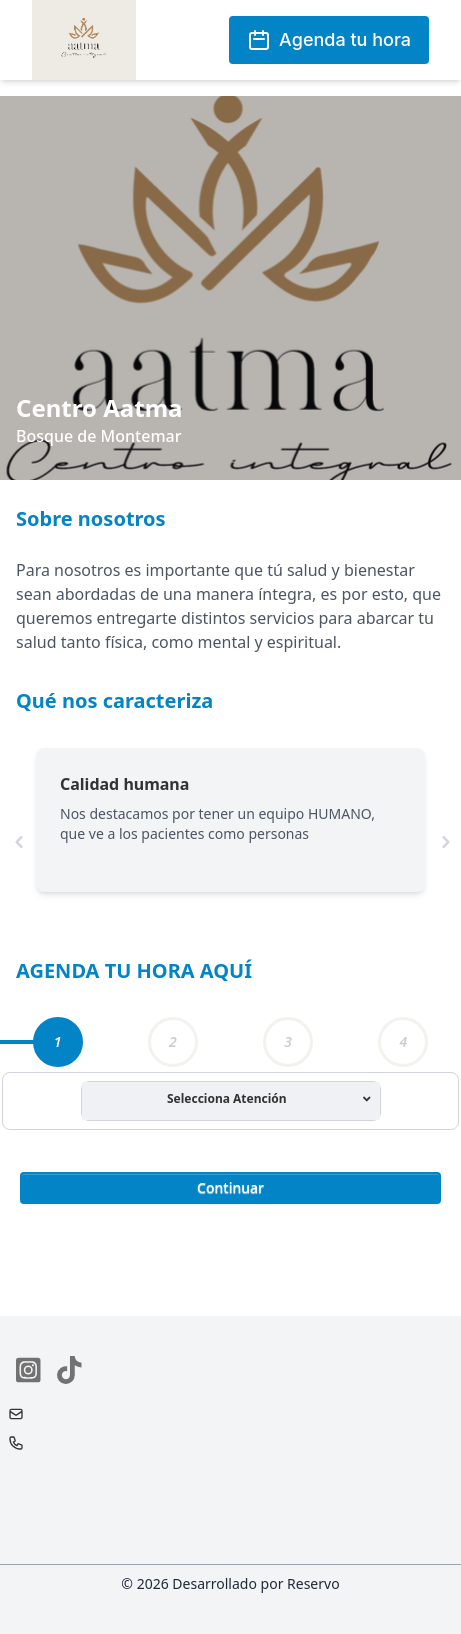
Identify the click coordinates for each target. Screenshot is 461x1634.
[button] (230, 1186)
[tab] (58, 1042)
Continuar (230, 1187)
